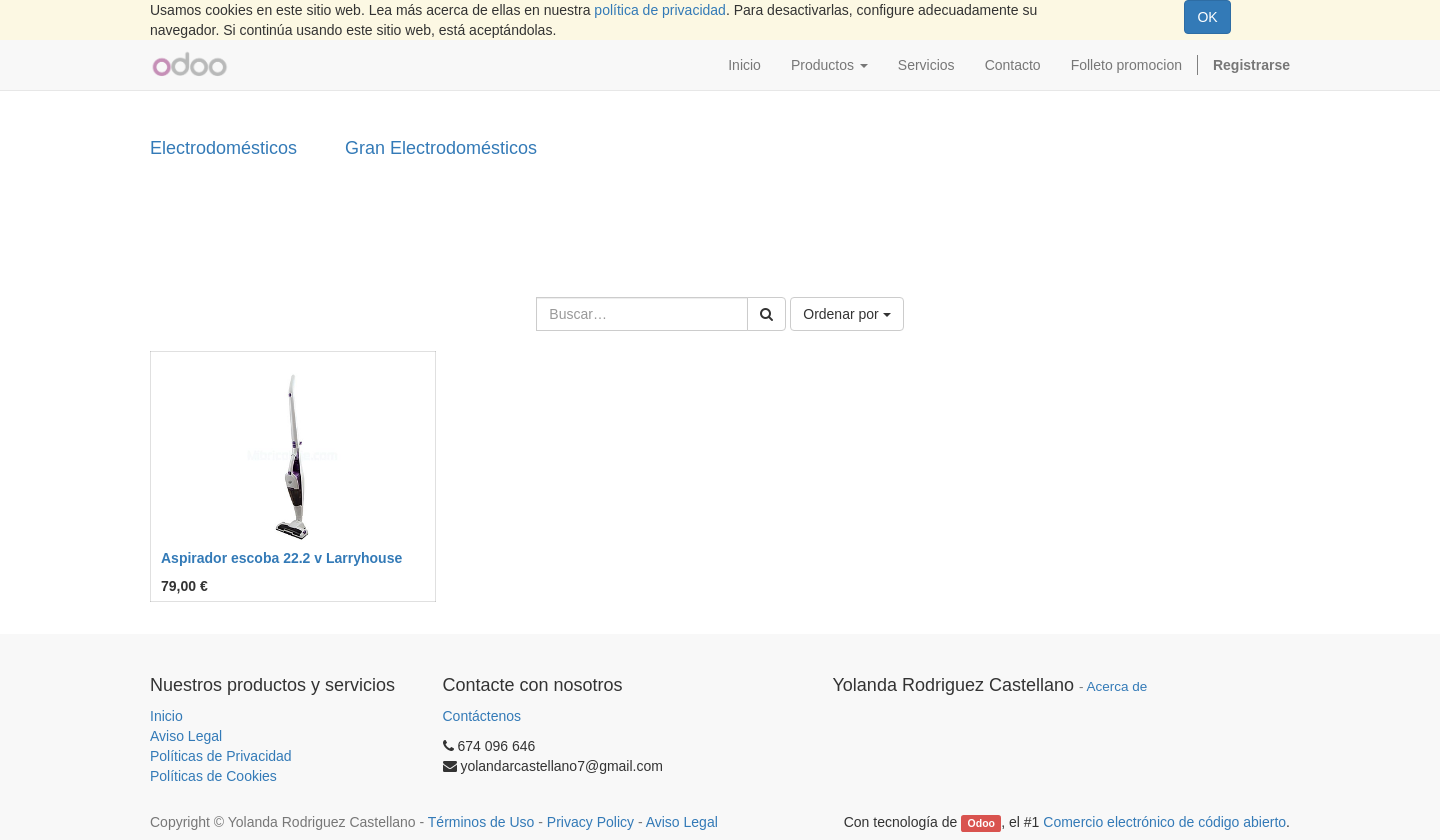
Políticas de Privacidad (221, 756)
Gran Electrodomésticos (441, 148)
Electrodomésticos (223, 148)
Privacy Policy (590, 822)
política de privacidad (660, 10)
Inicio (166, 716)
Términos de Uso (481, 822)
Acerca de (1117, 686)
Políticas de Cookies (213, 776)
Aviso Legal (186, 736)
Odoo (981, 823)
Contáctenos (482, 716)
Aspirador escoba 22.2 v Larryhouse (281, 558)
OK (1207, 17)
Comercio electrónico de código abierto (1164, 822)
